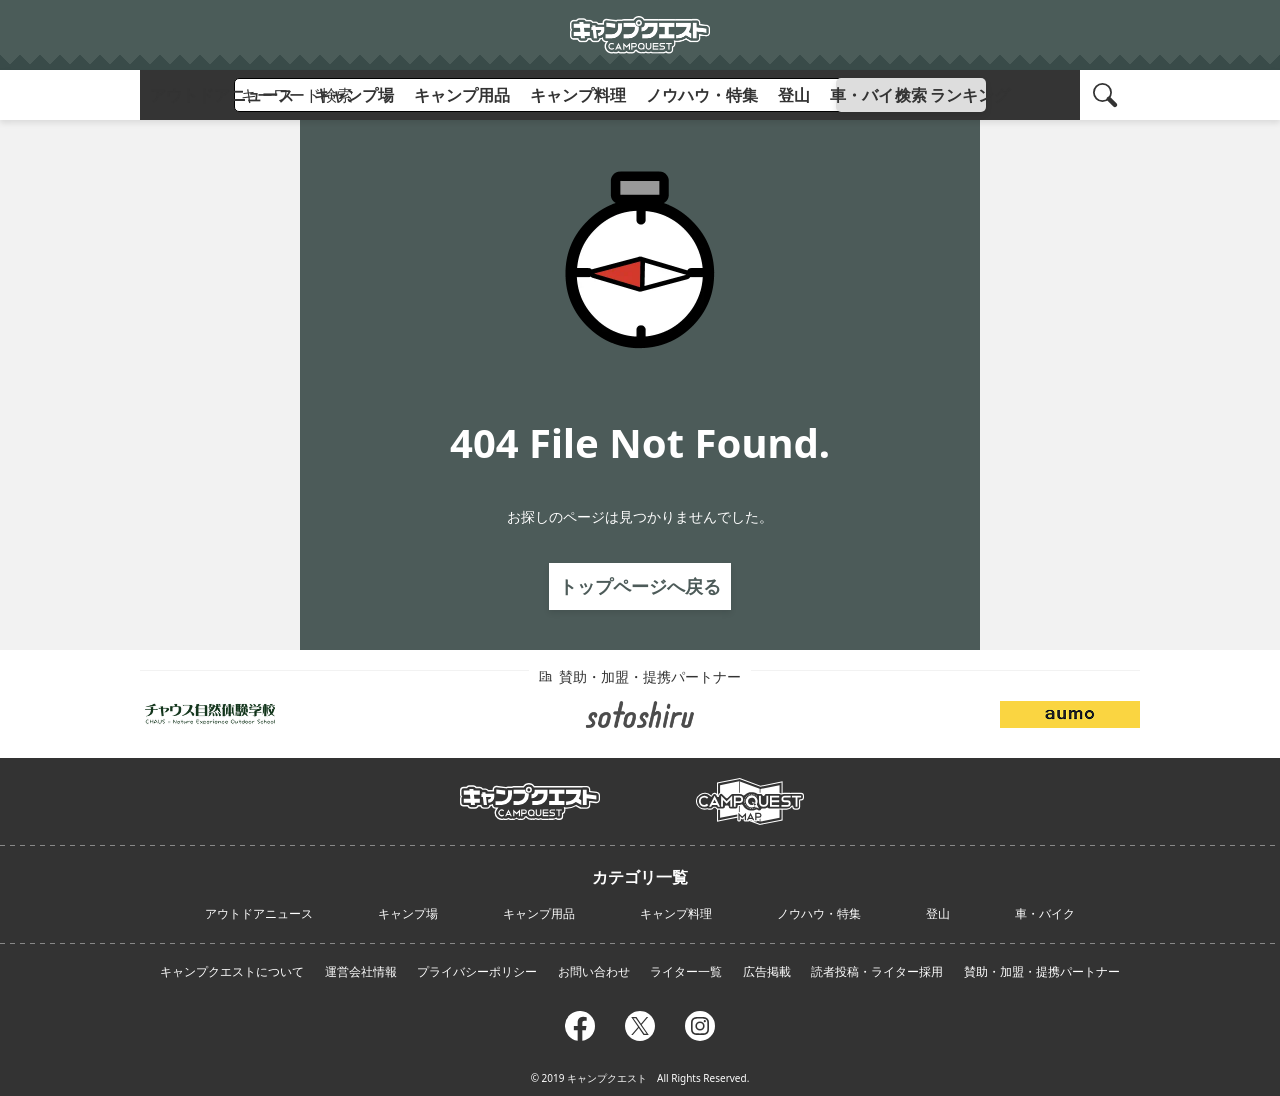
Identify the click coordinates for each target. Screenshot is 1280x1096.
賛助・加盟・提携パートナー (1042, 971)
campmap (749, 790)
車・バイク (870, 95)
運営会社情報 (361, 971)
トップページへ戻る (640, 586)
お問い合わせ (594, 971)
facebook (580, 1023)
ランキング (970, 95)
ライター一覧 (686, 971)
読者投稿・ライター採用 (877, 971)
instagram (700, 1023)
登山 (794, 95)
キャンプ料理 (578, 95)
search (1108, 95)
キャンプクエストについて (232, 971)
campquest (530, 795)
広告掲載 (767, 971)
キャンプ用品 (462, 95)
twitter (640, 1023)
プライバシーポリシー (477, 971)
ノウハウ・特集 (702, 95)
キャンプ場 (354, 95)
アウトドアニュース (222, 95)
